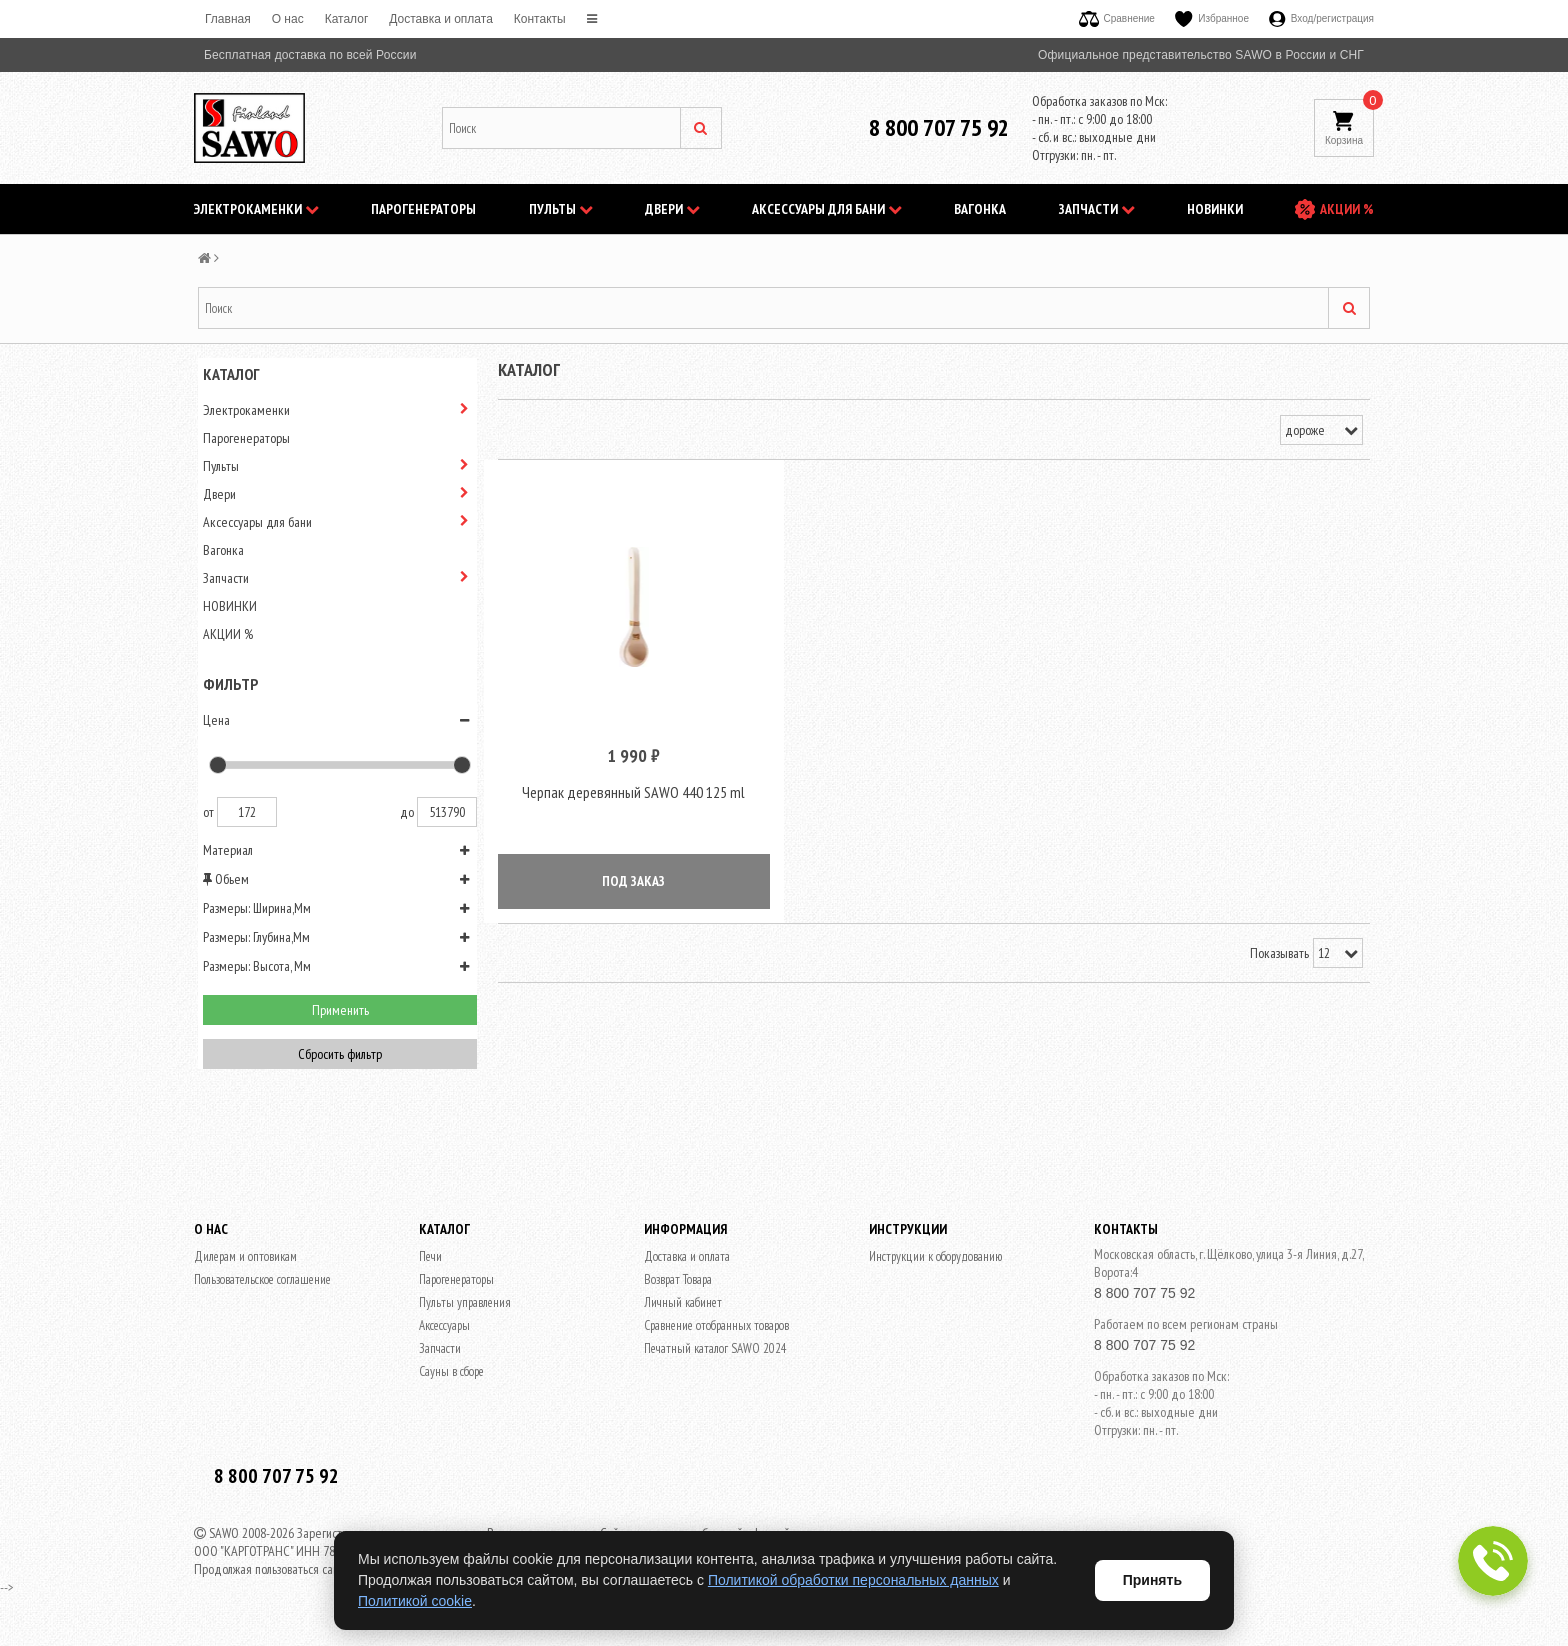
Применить (340, 1010)
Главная (228, 19)
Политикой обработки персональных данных (853, 1580)
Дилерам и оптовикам (245, 1256)
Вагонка (980, 209)
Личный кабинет (683, 1302)
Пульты (561, 209)
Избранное (1212, 18)
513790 (447, 812)
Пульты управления (465, 1302)
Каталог (347, 19)
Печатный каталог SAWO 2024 (715, 1348)
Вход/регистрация (1321, 18)
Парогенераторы (423, 209)
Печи (430, 1256)
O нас (288, 19)
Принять (1152, 1580)
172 (247, 812)
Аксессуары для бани (827, 209)
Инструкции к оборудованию (935, 1256)
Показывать (1279, 958)
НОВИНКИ (1215, 209)
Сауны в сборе (451, 1371)
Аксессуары (444, 1325)
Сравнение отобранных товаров (716, 1325)
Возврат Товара (678, 1279)
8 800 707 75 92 (939, 127)
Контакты (540, 19)
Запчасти (1097, 209)
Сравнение (1117, 18)
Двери (672, 209)
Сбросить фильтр (340, 1054)
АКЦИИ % (1347, 209)
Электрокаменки (256, 209)
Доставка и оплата (441, 19)
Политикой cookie (415, 1601)
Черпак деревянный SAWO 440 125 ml (633, 796)
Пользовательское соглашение (262, 1279)
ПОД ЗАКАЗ (633, 885)
